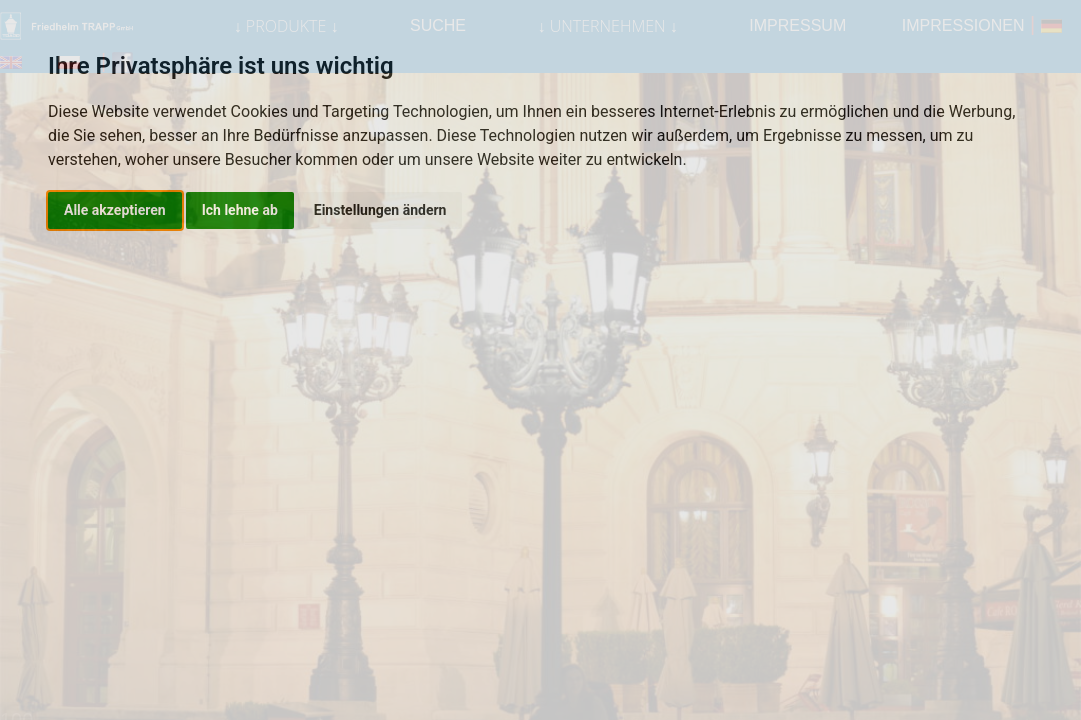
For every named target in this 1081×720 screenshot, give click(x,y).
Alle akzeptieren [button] (115, 210)
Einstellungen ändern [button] (380, 210)
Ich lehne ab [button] (240, 210)
